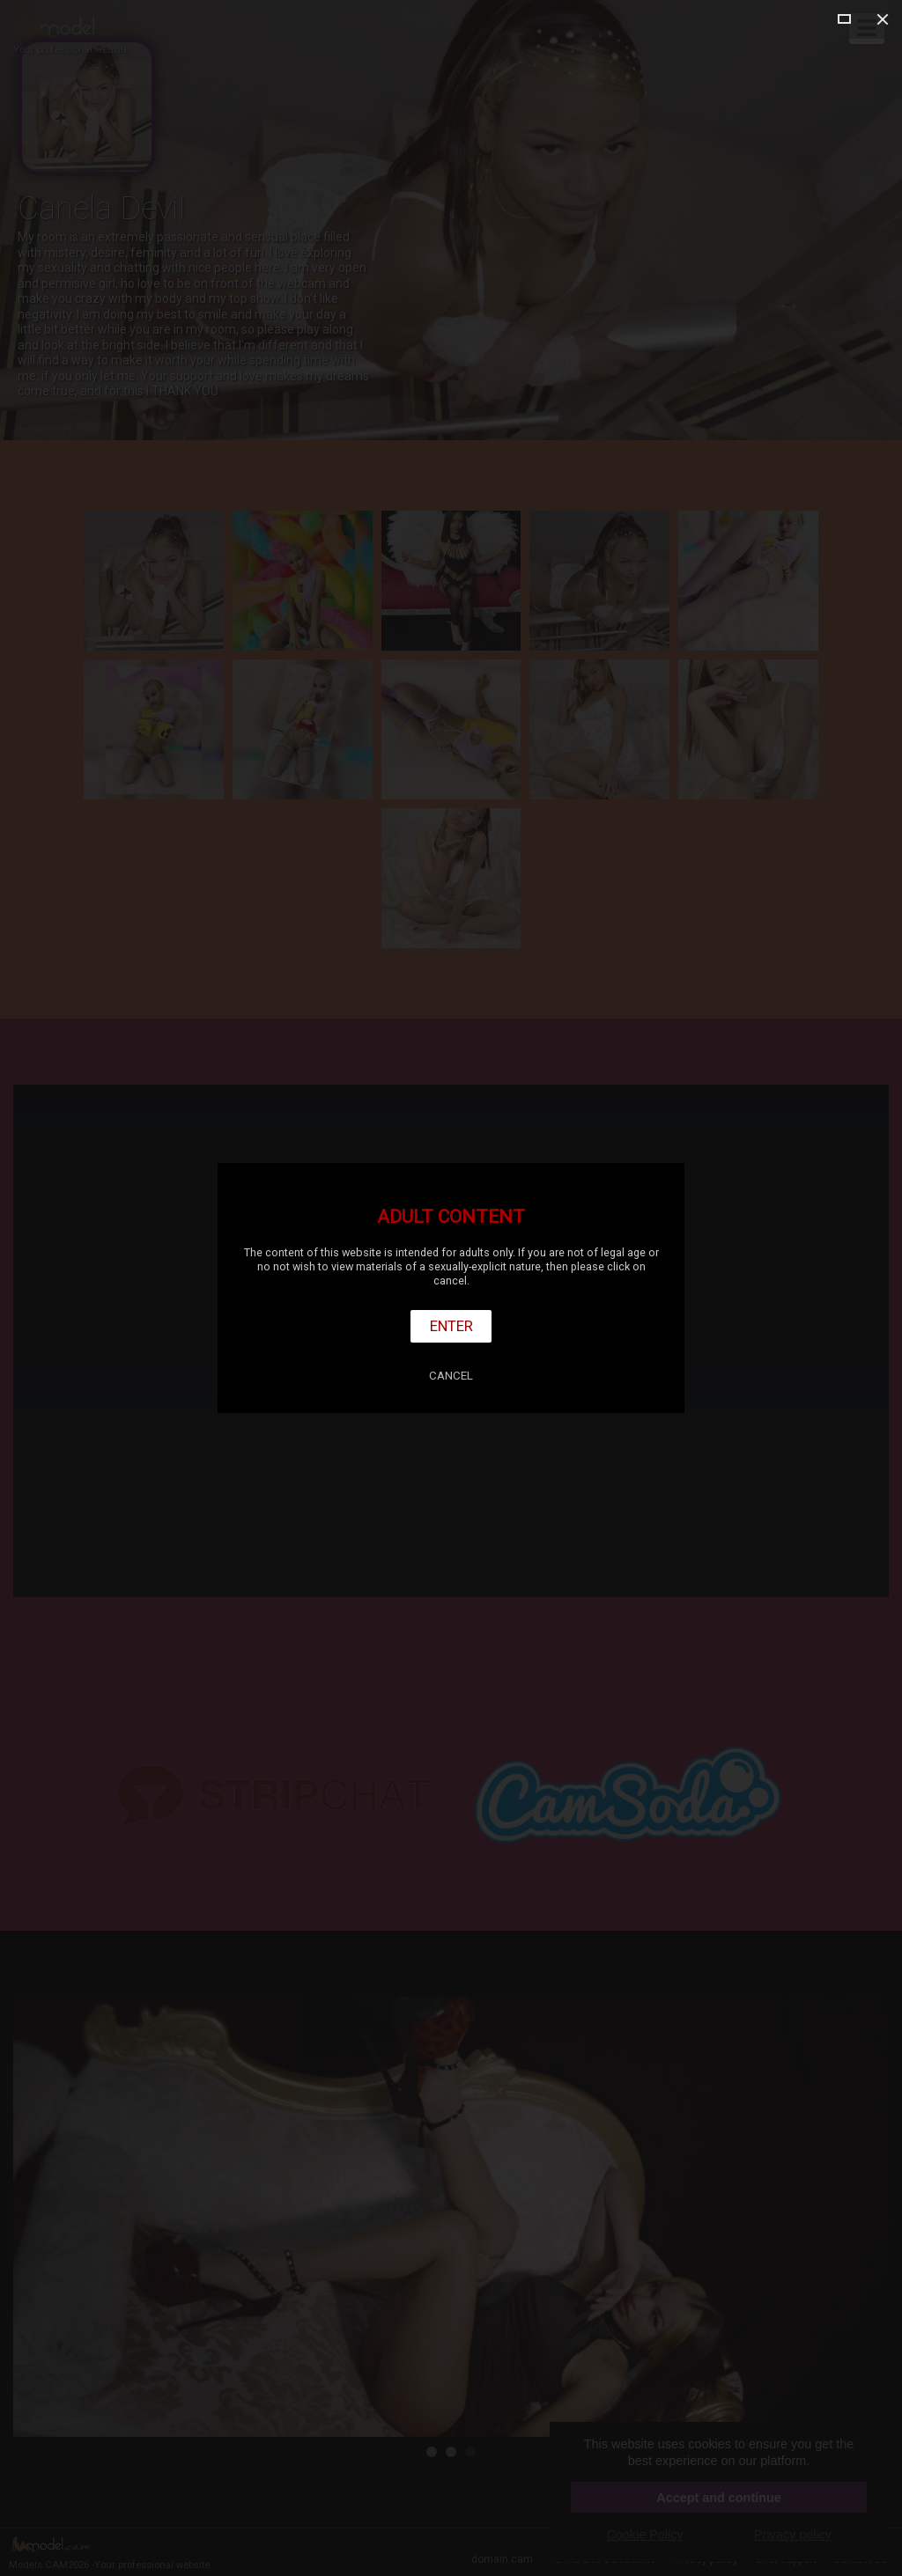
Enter (451, 1326)
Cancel (451, 1375)
